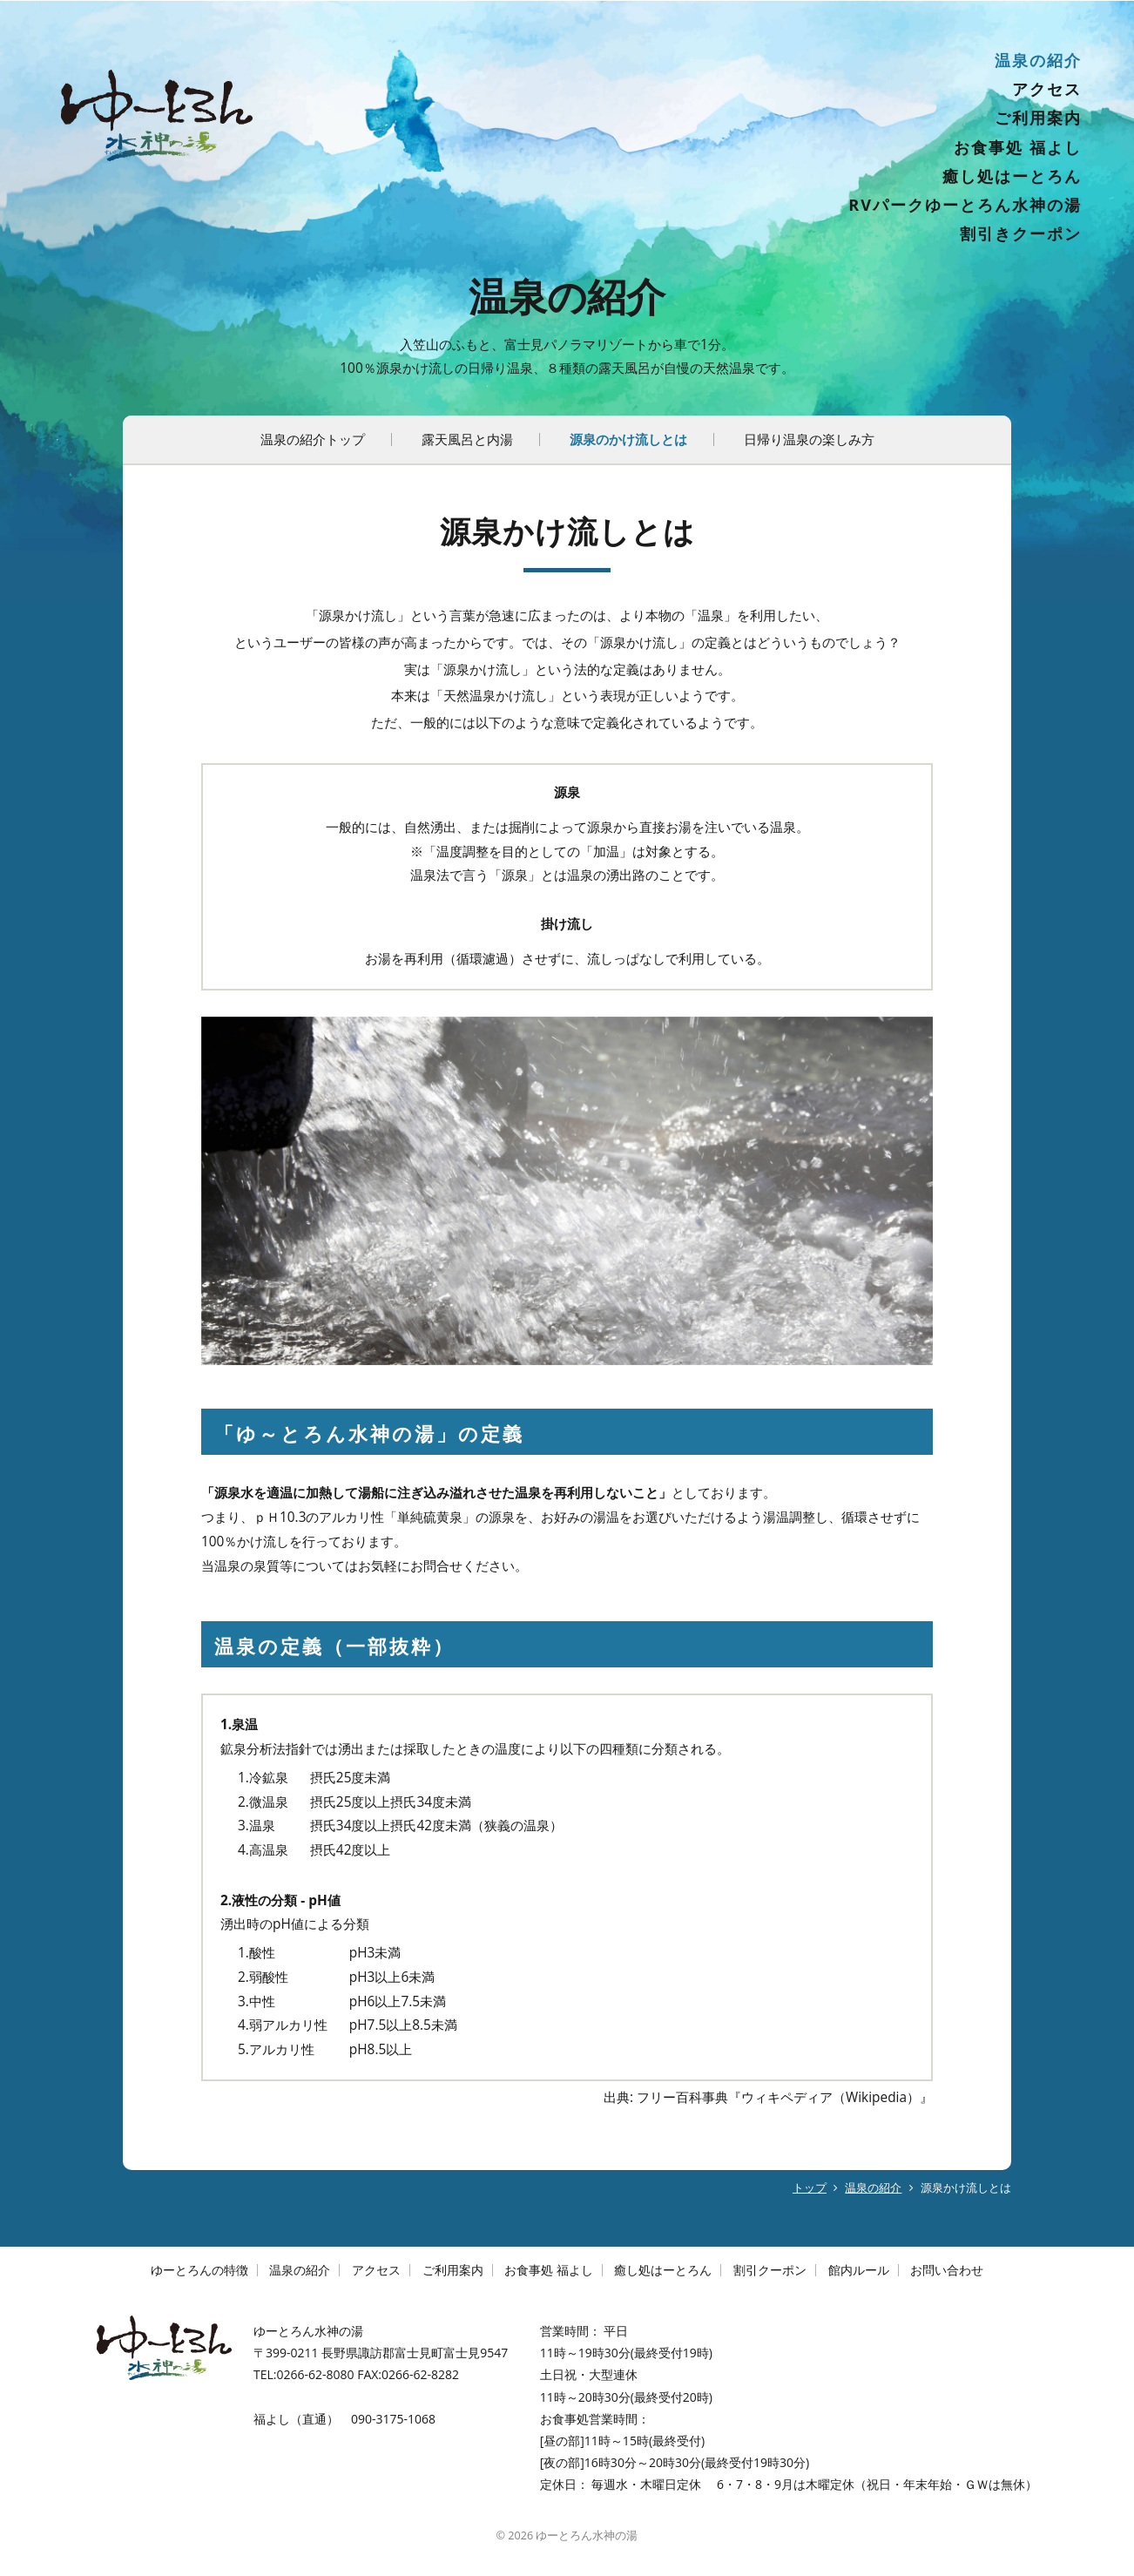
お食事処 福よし (1018, 147)
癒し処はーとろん (1012, 176)
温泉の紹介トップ (312, 439)
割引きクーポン (1021, 233)
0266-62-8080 (315, 2374)
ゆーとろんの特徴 (199, 2270)
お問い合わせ (946, 2270)
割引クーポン (770, 2270)
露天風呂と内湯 (467, 439)
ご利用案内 (1038, 117)
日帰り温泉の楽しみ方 (809, 439)
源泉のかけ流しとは (628, 439)
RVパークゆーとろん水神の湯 (965, 204)
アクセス (1047, 88)
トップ (810, 2187)
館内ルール (858, 2270)
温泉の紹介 (1038, 60)
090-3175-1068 (393, 2418)
